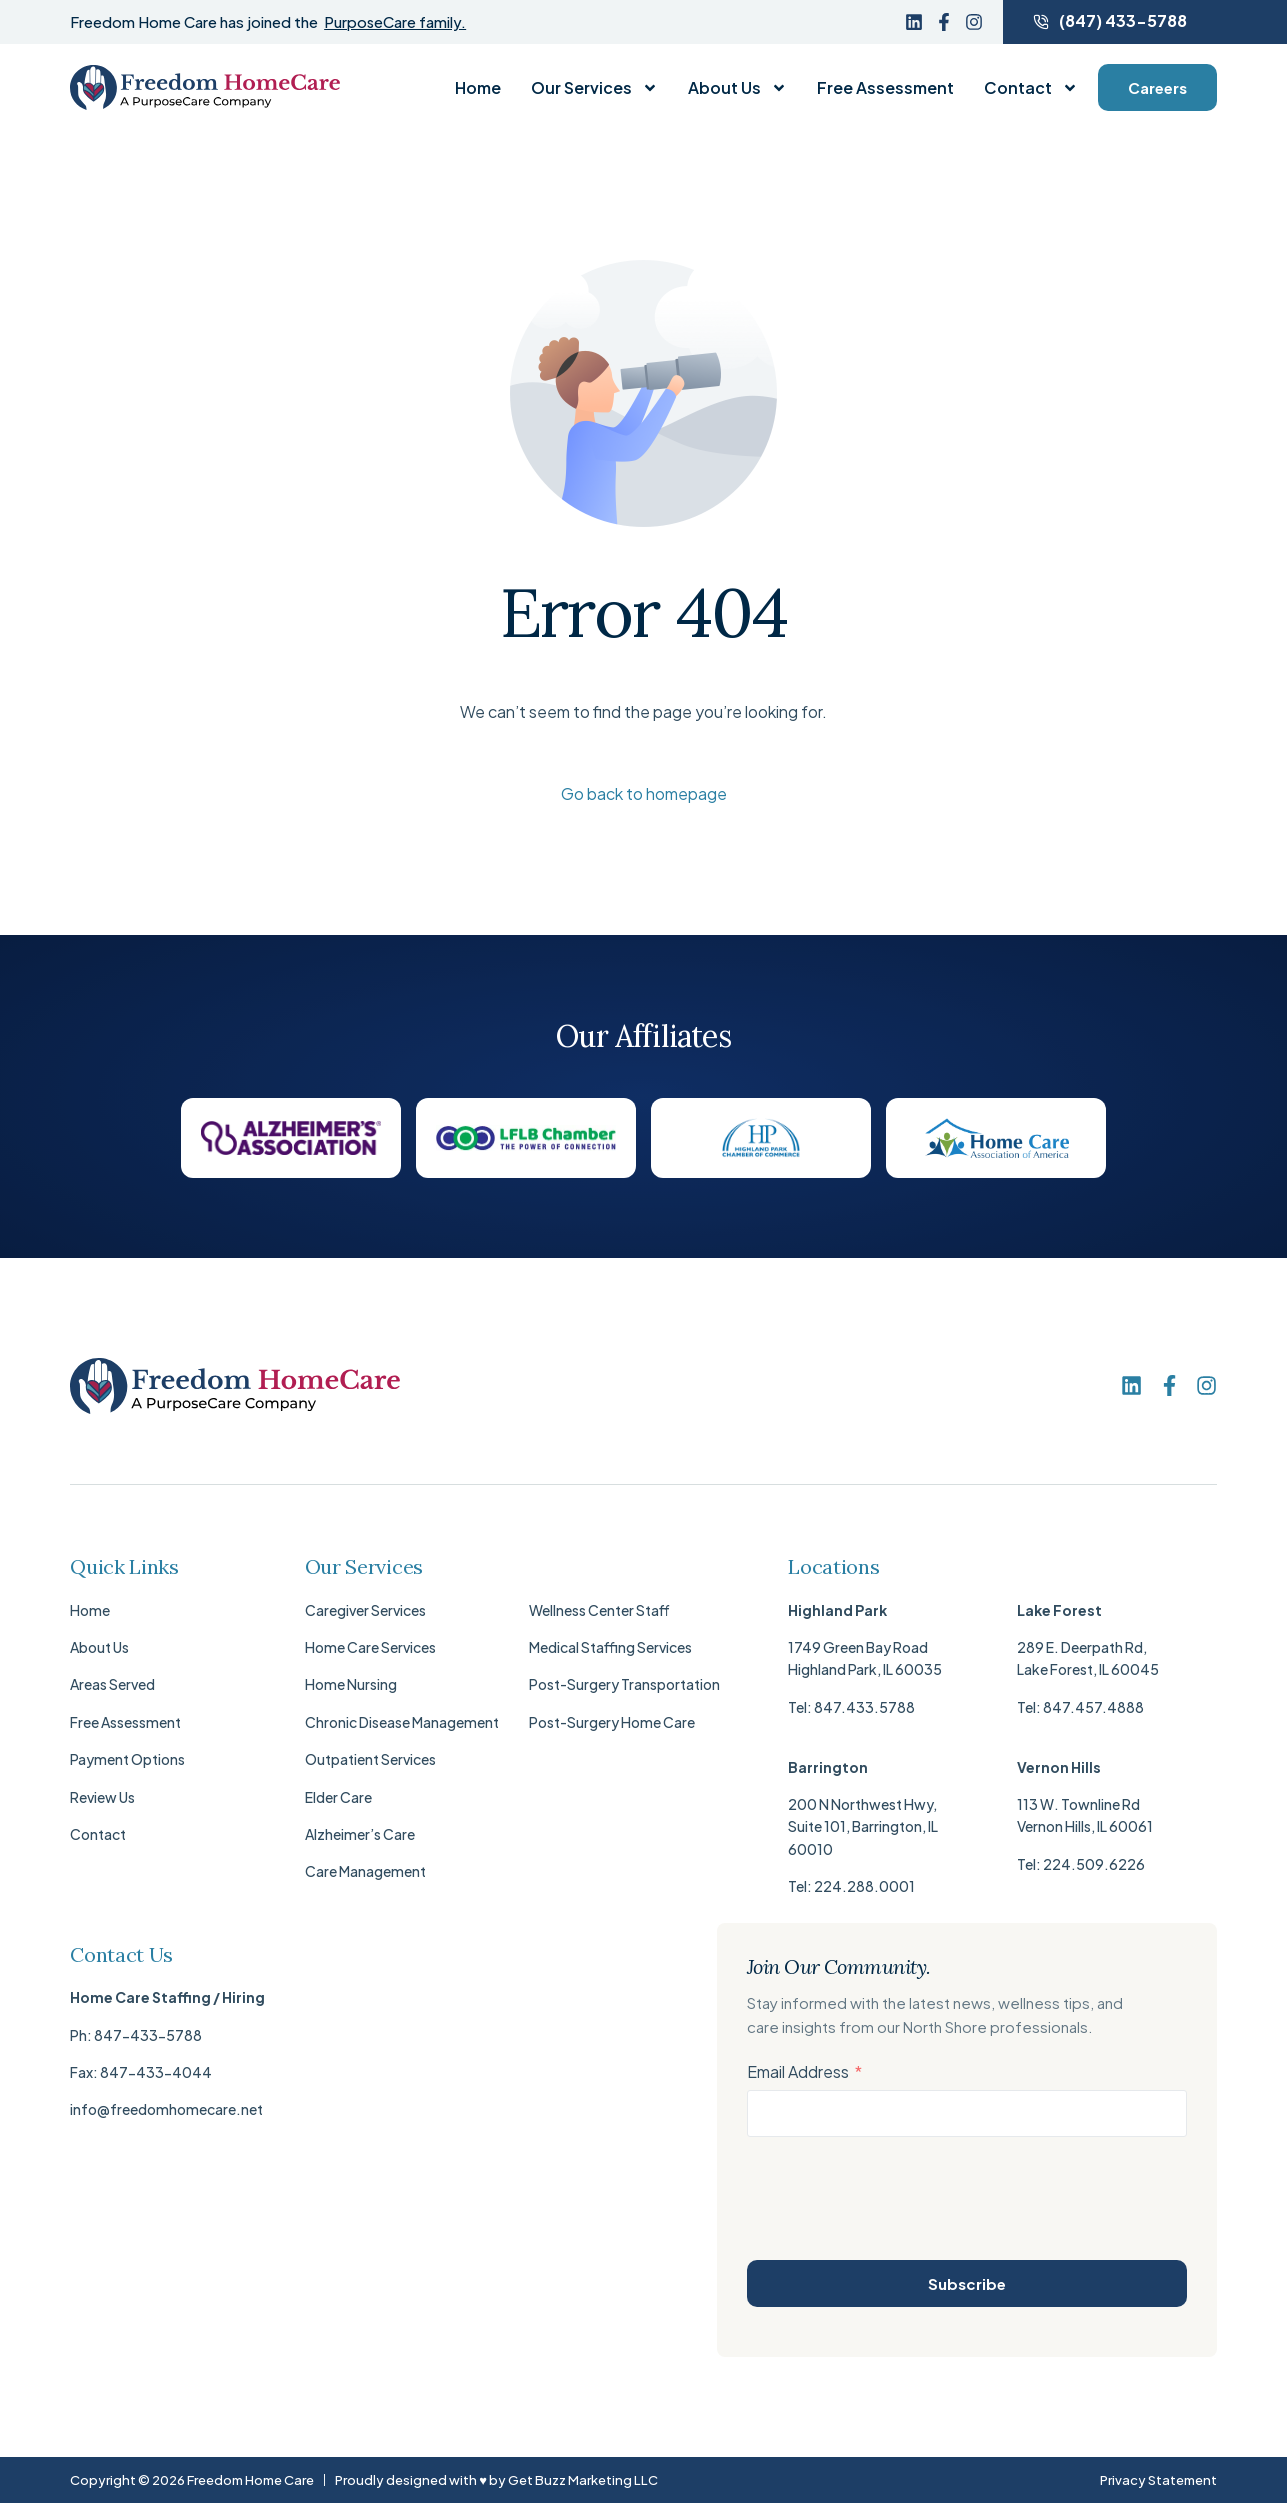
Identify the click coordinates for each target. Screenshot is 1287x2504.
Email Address (798, 2071)
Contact (1031, 88)
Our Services (594, 88)
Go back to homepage (644, 793)
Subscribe (967, 2283)
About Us (737, 88)
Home (478, 88)
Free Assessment (885, 88)
